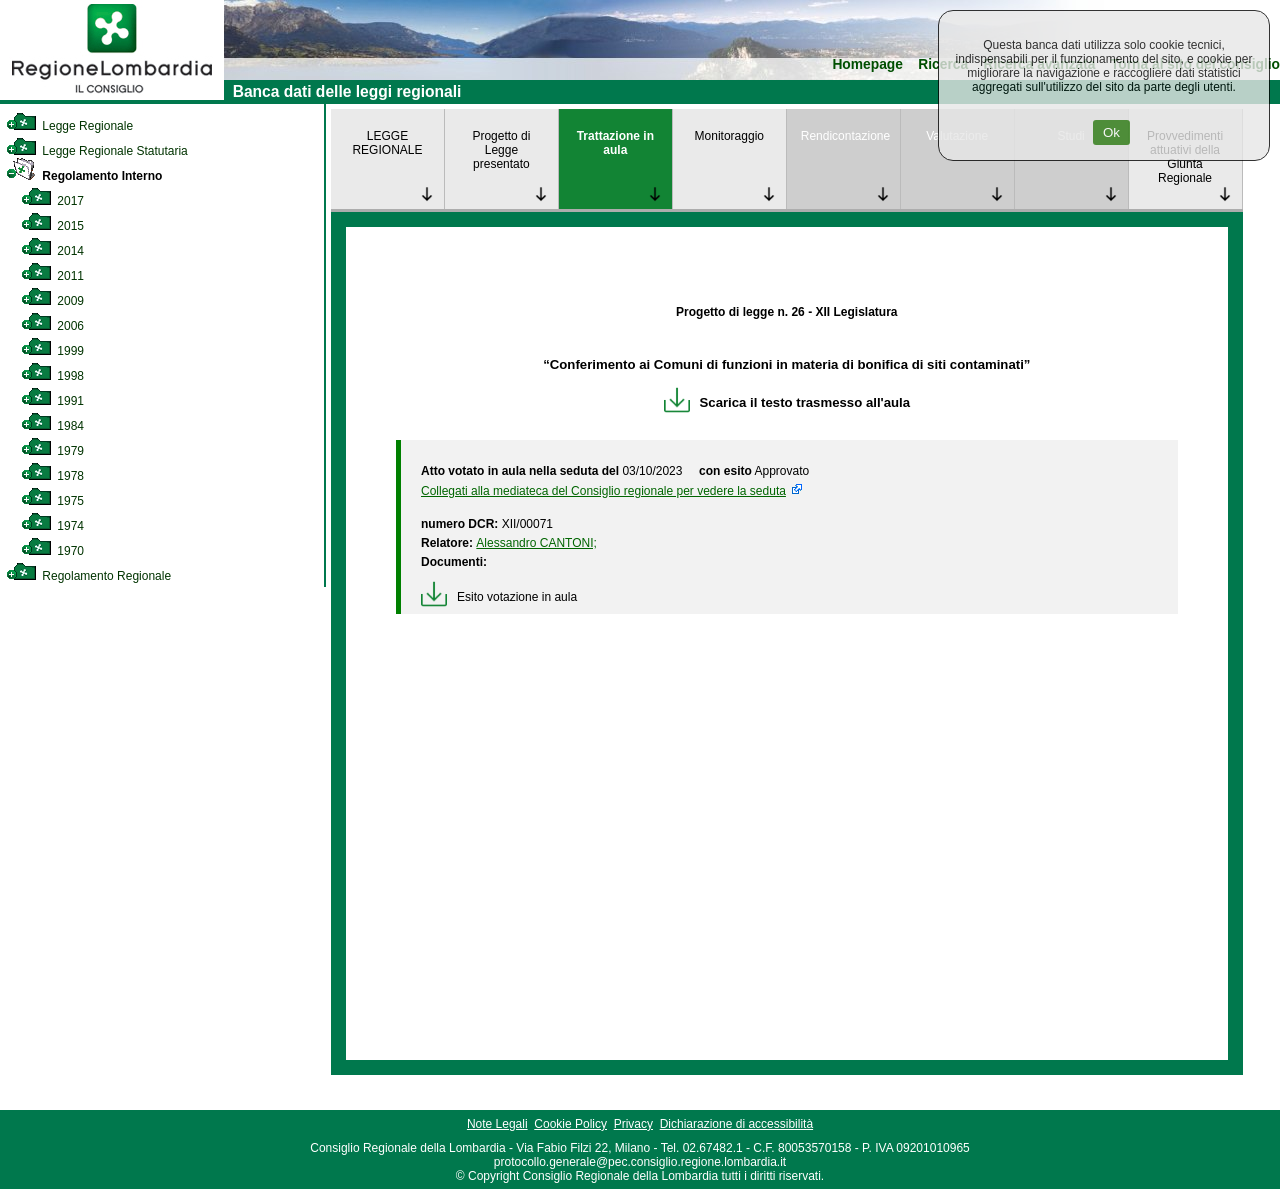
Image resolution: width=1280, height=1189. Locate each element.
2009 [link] (52, 301)
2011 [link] (52, 276)
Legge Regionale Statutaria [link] (97, 151)
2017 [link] (52, 201)
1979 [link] (52, 451)
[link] (112, 96)
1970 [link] (52, 551)
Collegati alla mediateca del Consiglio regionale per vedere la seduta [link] (603, 491)
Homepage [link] (867, 64)
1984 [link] (52, 426)
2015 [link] (52, 226)
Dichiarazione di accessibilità (736, 1124)
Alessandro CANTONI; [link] (536, 543)
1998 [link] (52, 376)
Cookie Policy (570, 1124)
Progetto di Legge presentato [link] (501, 150)
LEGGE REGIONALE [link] (387, 143)
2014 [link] (52, 251)
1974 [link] (52, 526)
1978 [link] (52, 476)
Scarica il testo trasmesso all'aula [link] (787, 402)
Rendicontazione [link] (845, 136)
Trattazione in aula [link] (615, 143)
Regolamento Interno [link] (84, 176)
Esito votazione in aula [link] (499, 597)
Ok (1111, 132)
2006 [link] (52, 326)
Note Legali (497, 1124)
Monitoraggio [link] (729, 136)
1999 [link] (52, 351)
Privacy (633, 1124)
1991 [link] (52, 401)
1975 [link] (52, 501)
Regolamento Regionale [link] (88, 576)
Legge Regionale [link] (69, 126)
